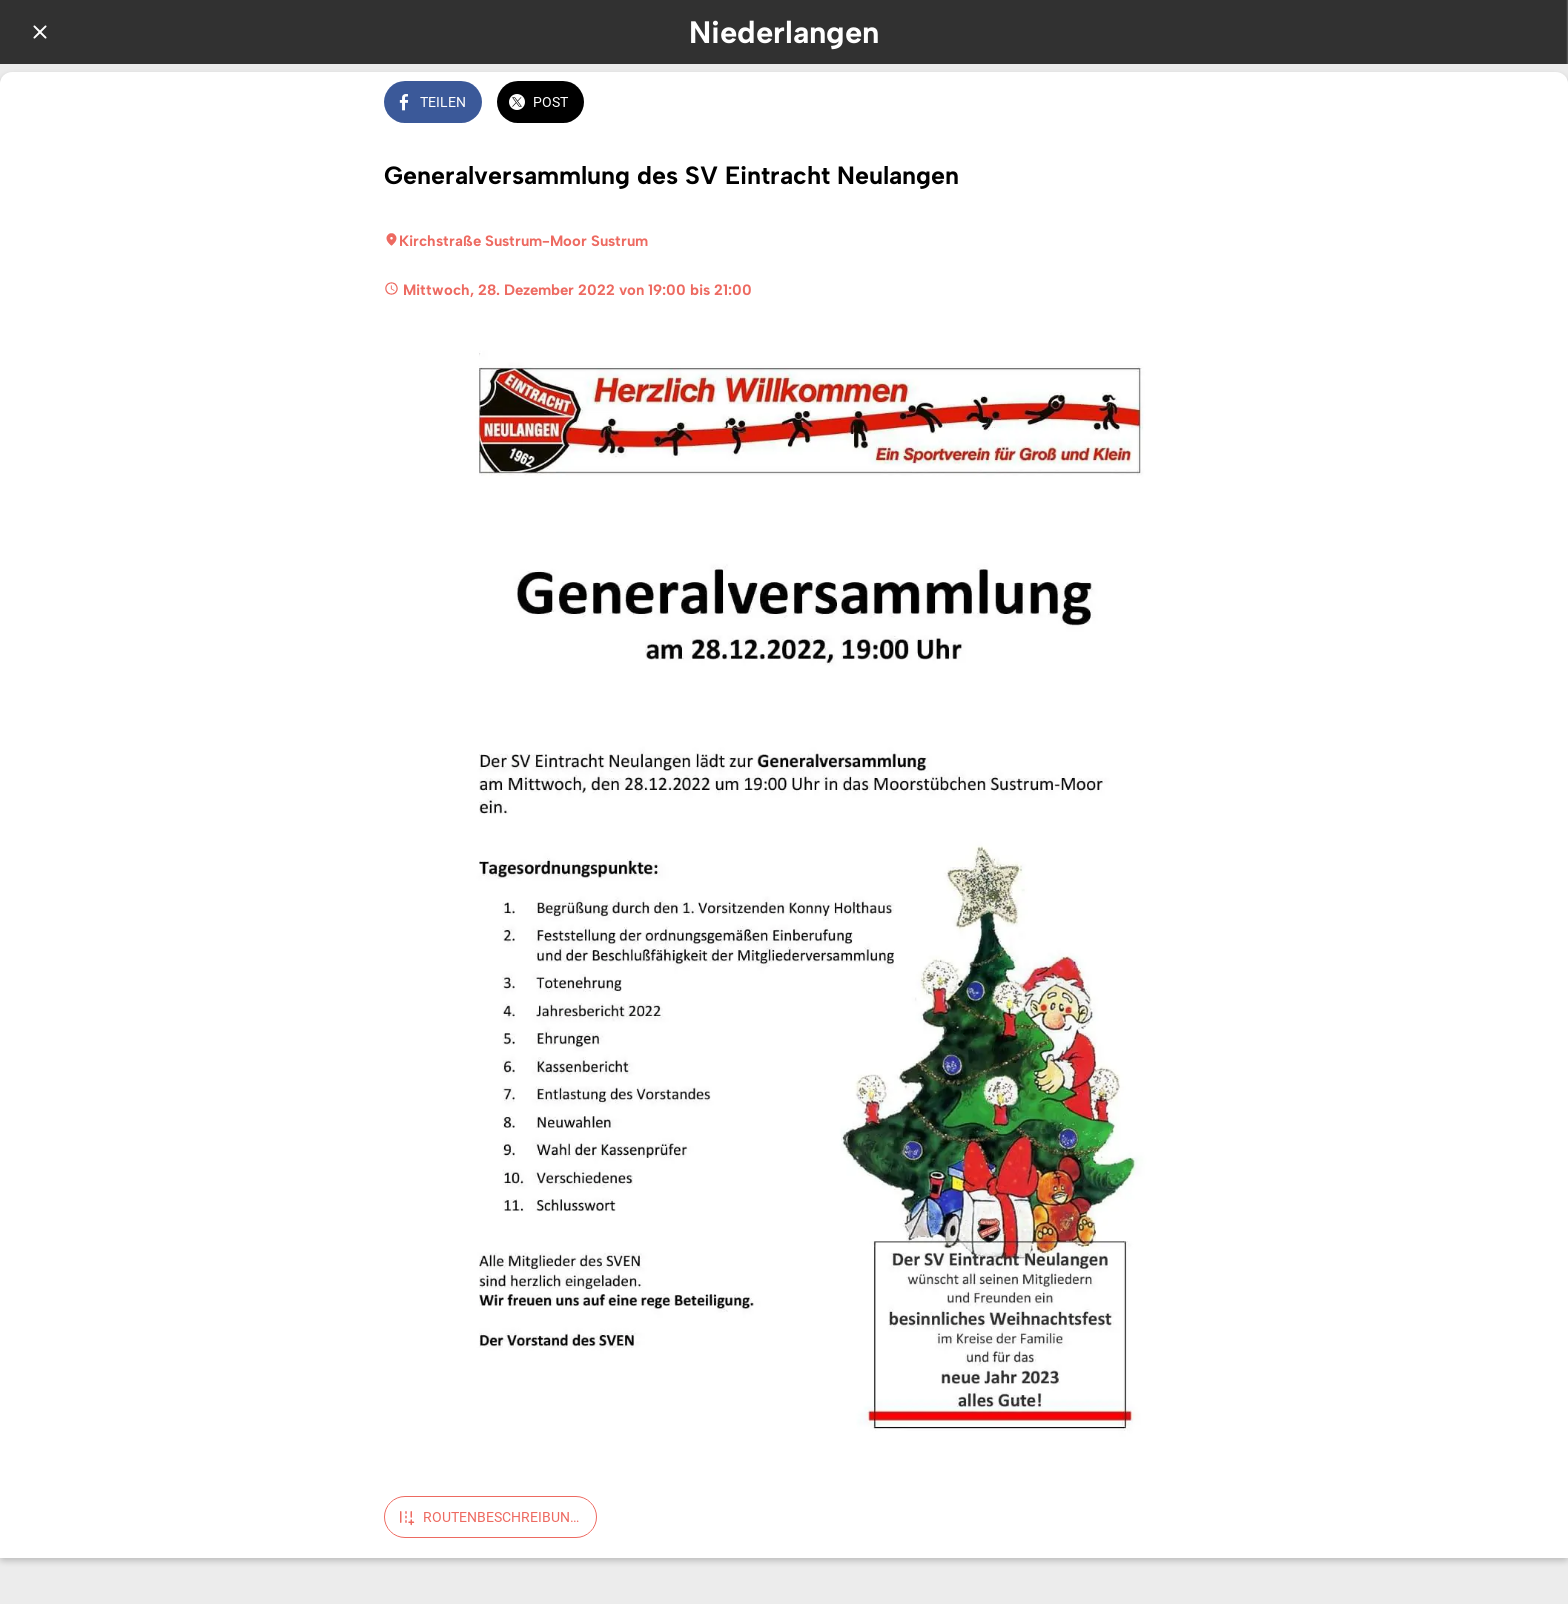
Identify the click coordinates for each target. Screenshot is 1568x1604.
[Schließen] (40, 32)
